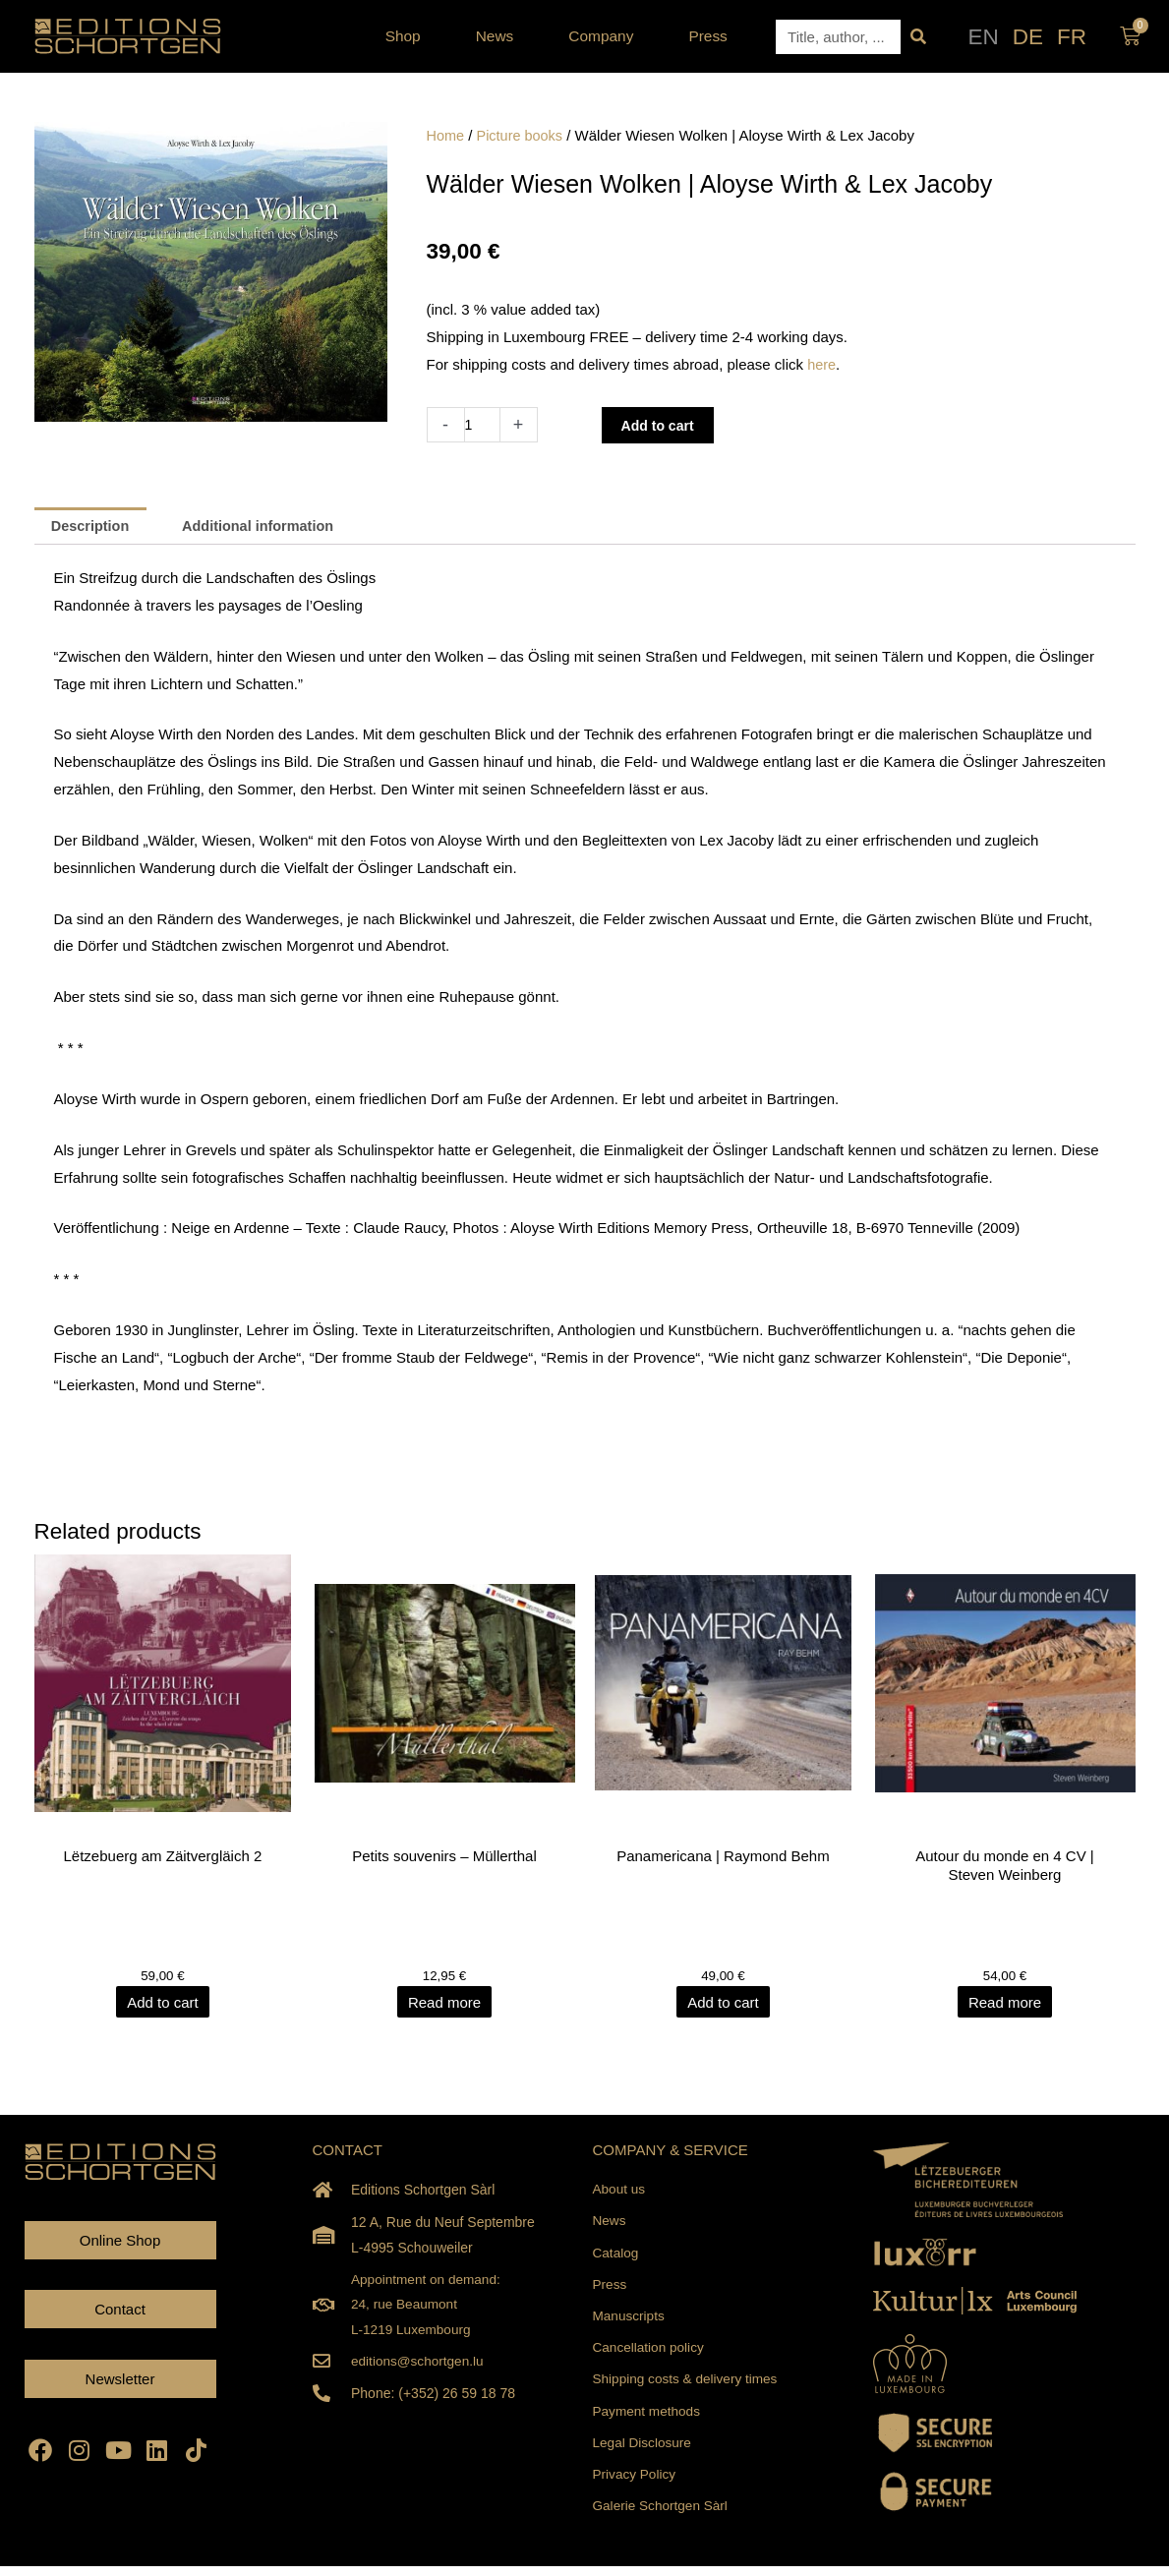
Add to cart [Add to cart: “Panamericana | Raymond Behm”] (725, 2004)
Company (605, 36)
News (500, 36)
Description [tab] (93, 526)
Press (707, 36)
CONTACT (347, 2151)
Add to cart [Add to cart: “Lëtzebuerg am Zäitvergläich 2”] (165, 2004)
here (822, 364)
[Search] (918, 37)
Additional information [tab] (265, 526)
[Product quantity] (483, 424)
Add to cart (662, 425)
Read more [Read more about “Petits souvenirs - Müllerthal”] (444, 2004)
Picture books (522, 135)
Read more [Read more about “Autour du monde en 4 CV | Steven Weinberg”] (1004, 2004)
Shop (408, 36)
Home (446, 135)
